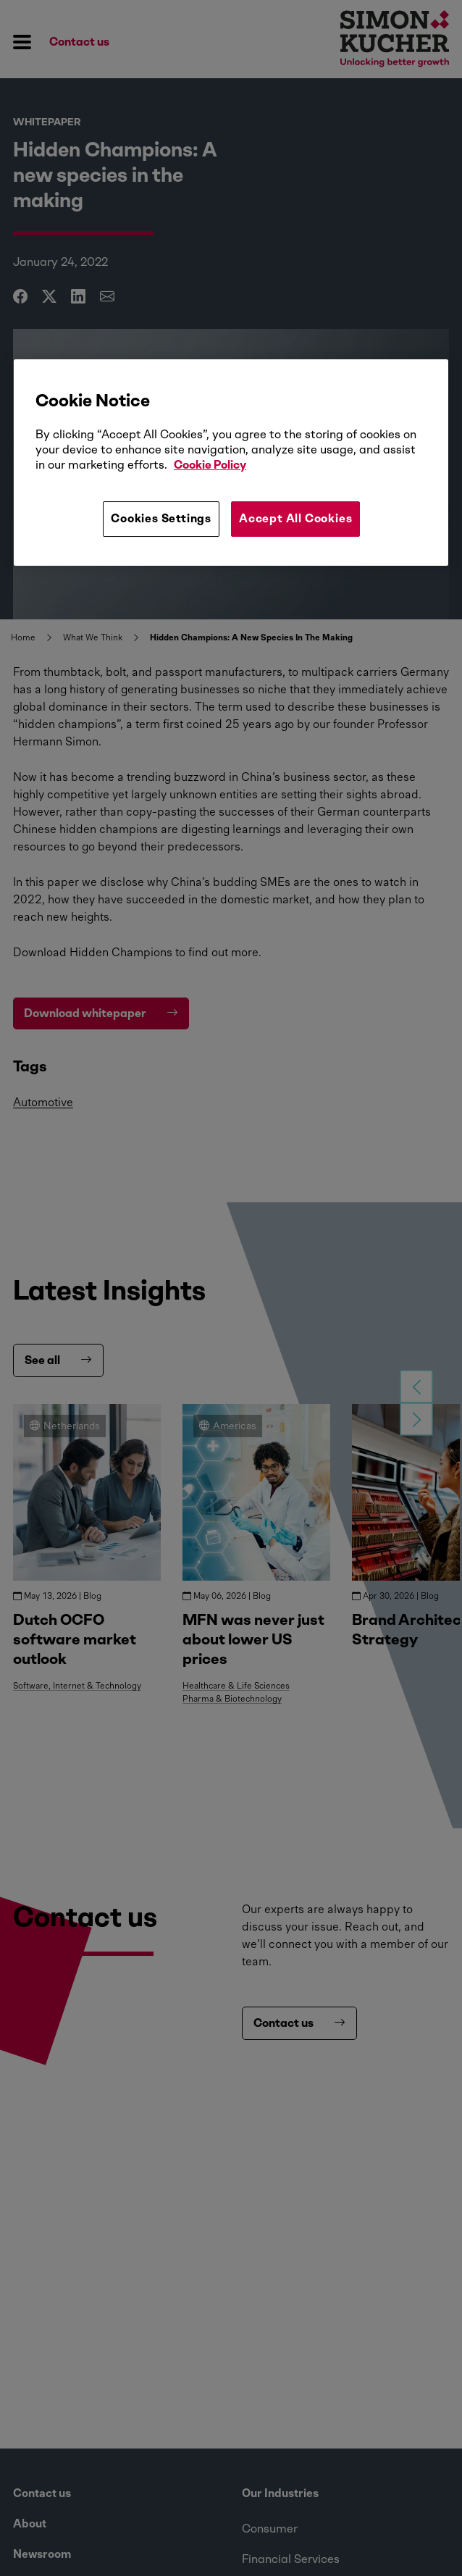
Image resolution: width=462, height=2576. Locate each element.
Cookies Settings (161, 518)
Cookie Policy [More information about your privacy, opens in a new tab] (210, 465)
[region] (231, 462)
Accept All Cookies (295, 518)
